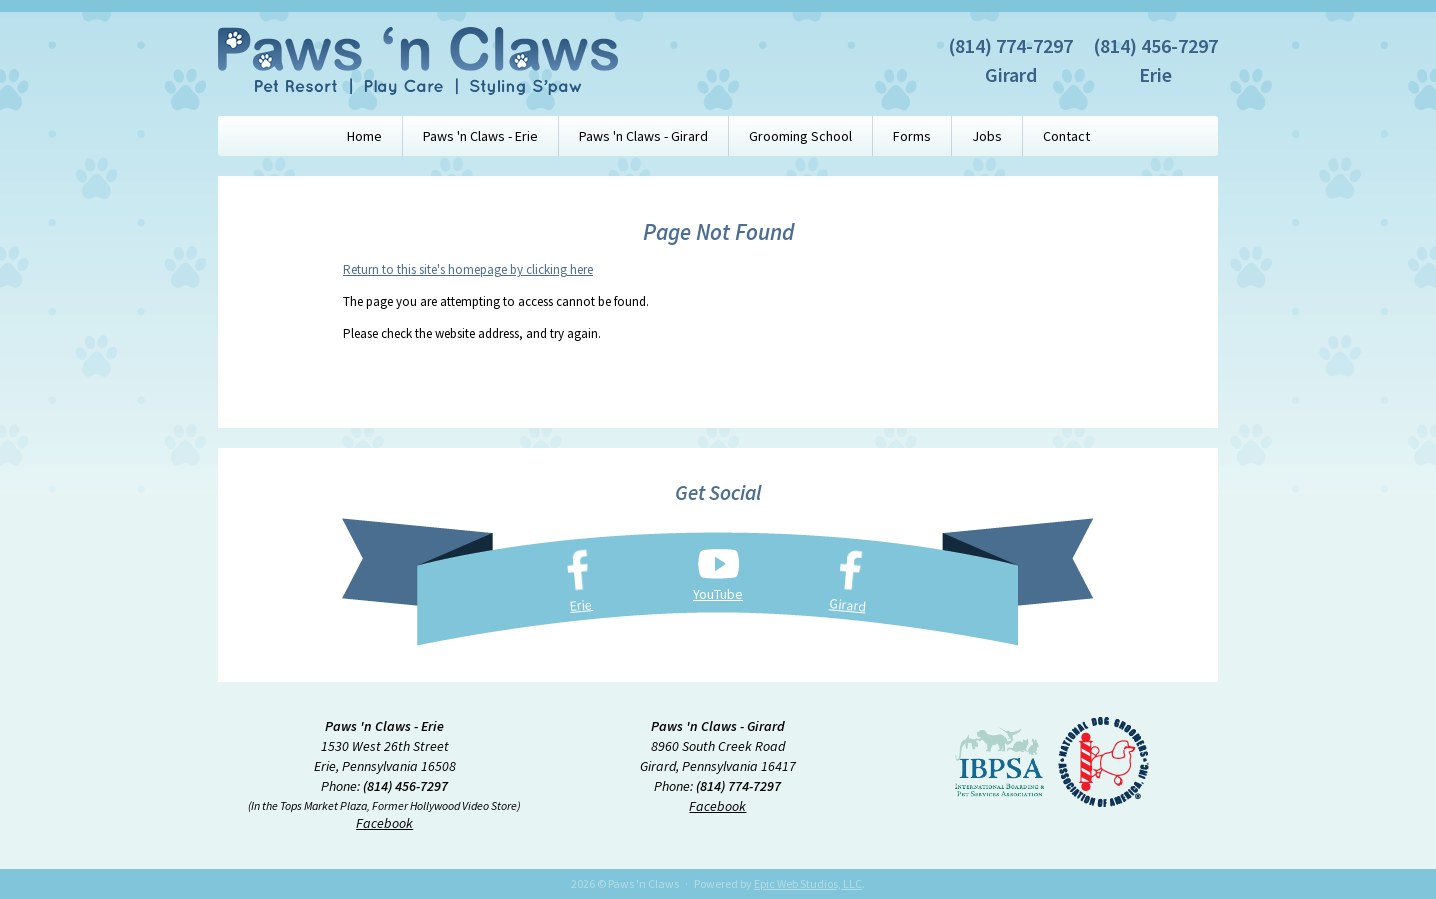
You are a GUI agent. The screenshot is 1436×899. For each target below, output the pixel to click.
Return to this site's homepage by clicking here (468, 269)
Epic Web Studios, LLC (808, 883)
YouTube (718, 594)
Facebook (384, 823)
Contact (1066, 136)
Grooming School (800, 136)
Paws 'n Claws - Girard (643, 136)
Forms (912, 136)
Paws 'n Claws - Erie (480, 136)
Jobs (987, 136)
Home (364, 136)
